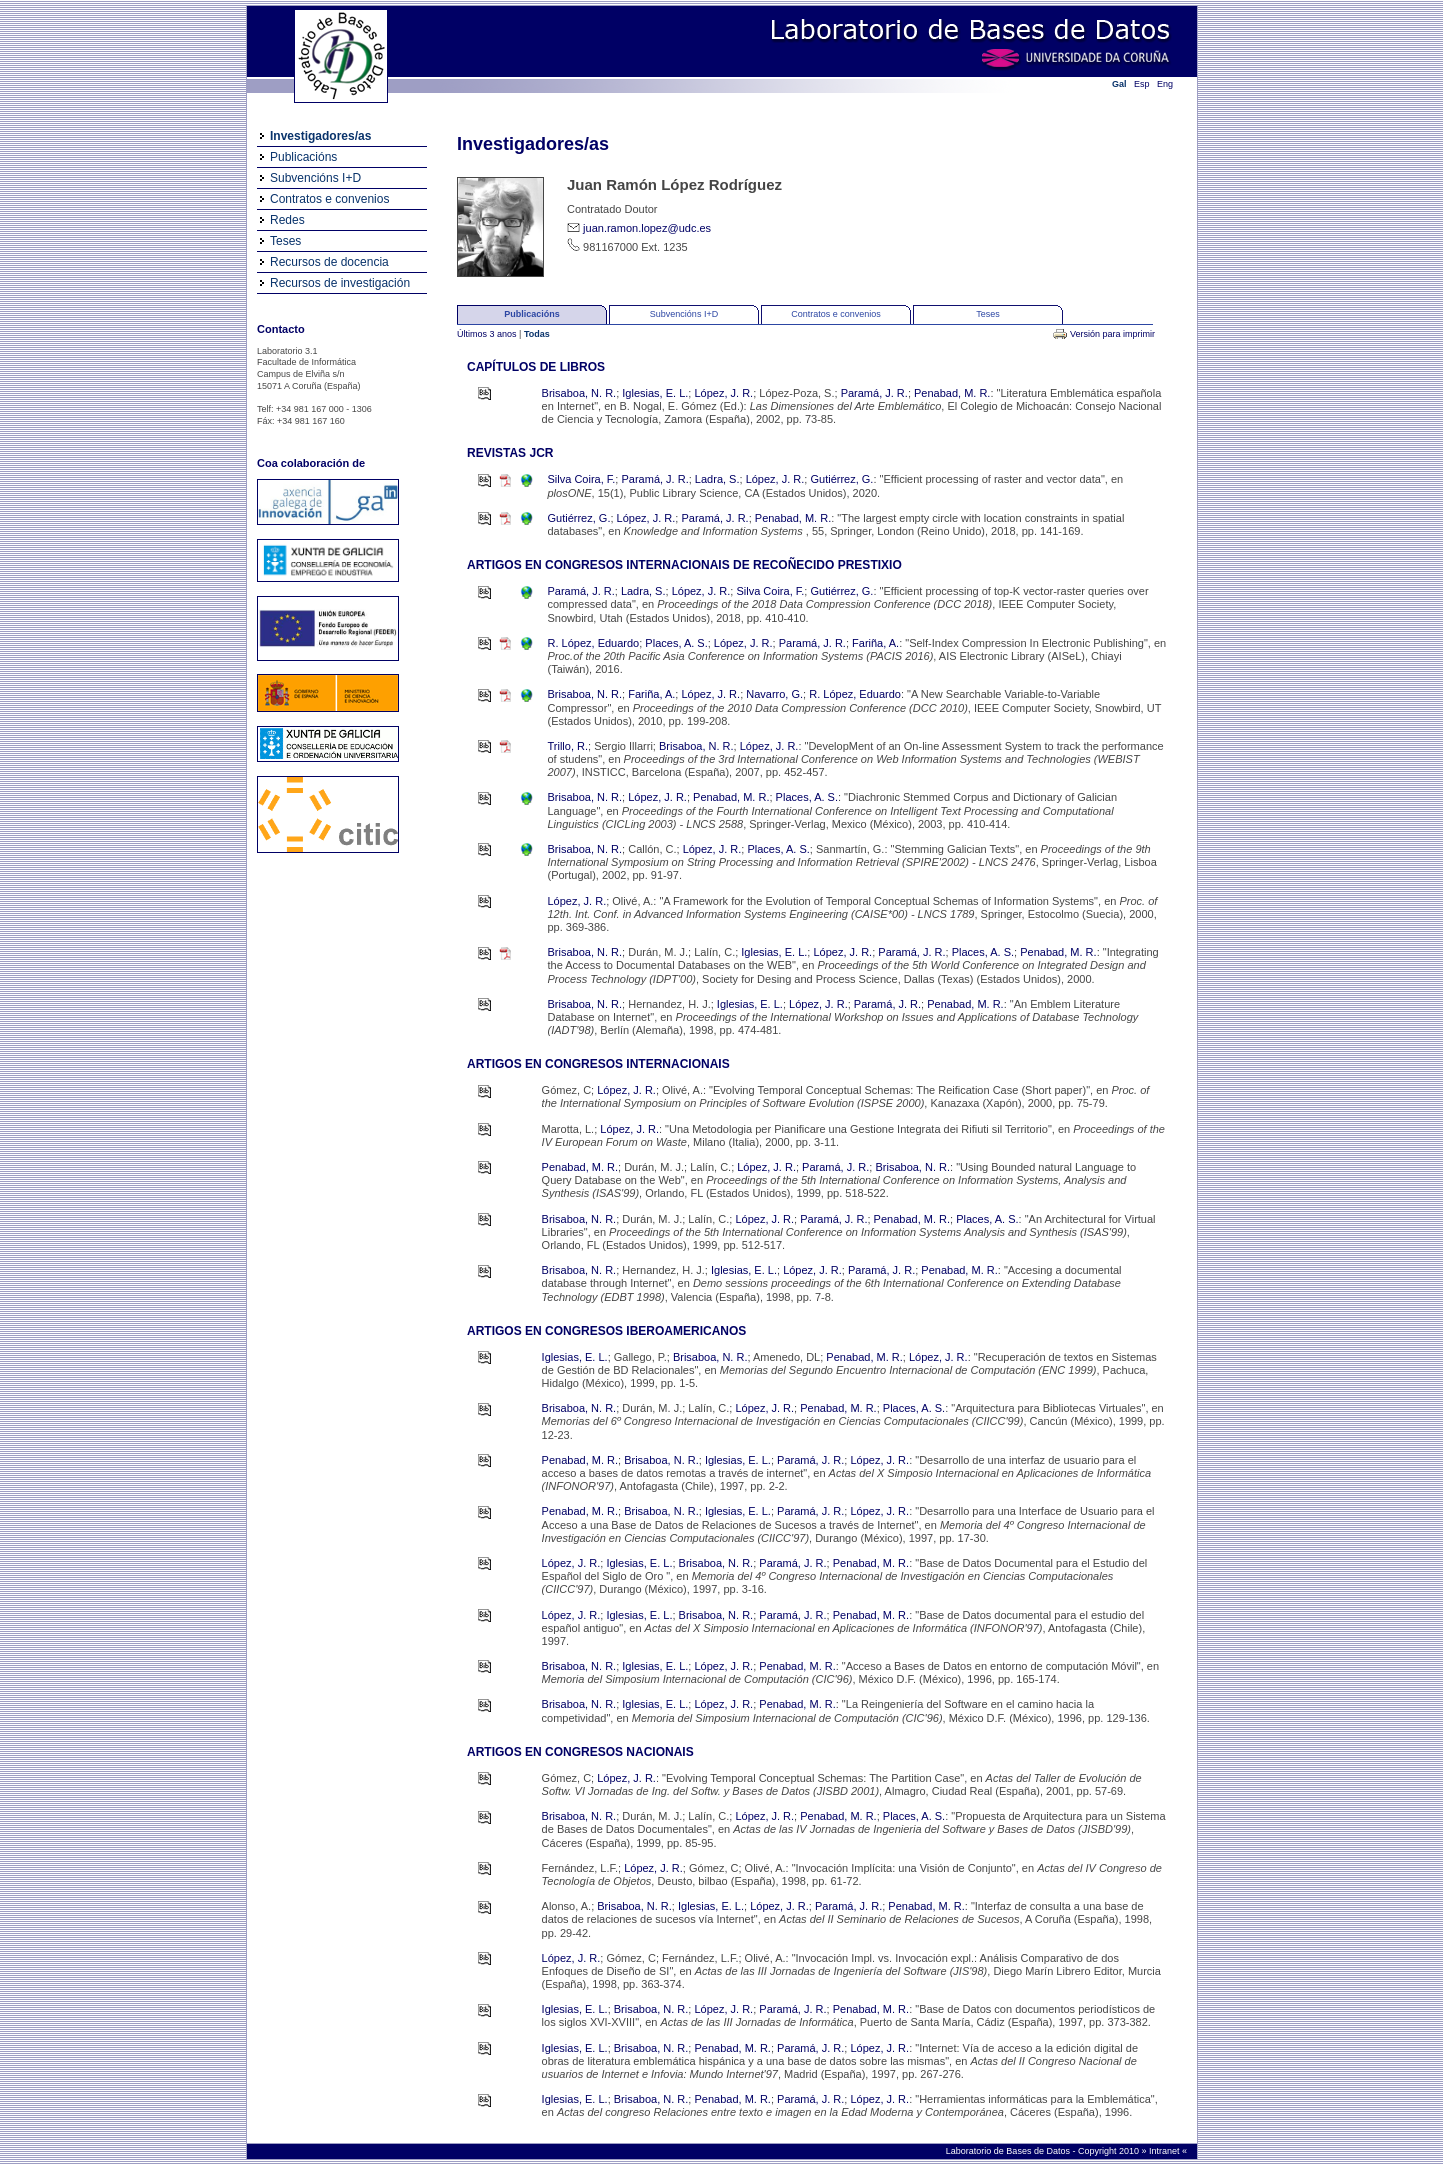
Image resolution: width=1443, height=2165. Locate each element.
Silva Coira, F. (582, 479)
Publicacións (303, 157)
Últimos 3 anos (488, 334)
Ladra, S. (717, 479)
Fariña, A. (875, 643)
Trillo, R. (568, 746)
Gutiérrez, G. (841, 479)
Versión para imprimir (1112, 334)
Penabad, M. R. (952, 393)
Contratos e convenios (329, 199)
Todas (537, 334)
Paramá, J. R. (874, 393)
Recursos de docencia (329, 262)
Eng (1165, 84)
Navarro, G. (774, 694)
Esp (1142, 84)
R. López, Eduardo (594, 643)
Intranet (1165, 2151)
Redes (287, 220)
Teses (285, 241)
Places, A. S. (676, 643)
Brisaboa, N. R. (579, 393)
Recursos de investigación (340, 283)
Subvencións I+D (315, 178)
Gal (1119, 84)
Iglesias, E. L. (655, 393)
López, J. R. (723, 393)
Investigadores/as (320, 136)
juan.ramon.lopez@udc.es (647, 228)
